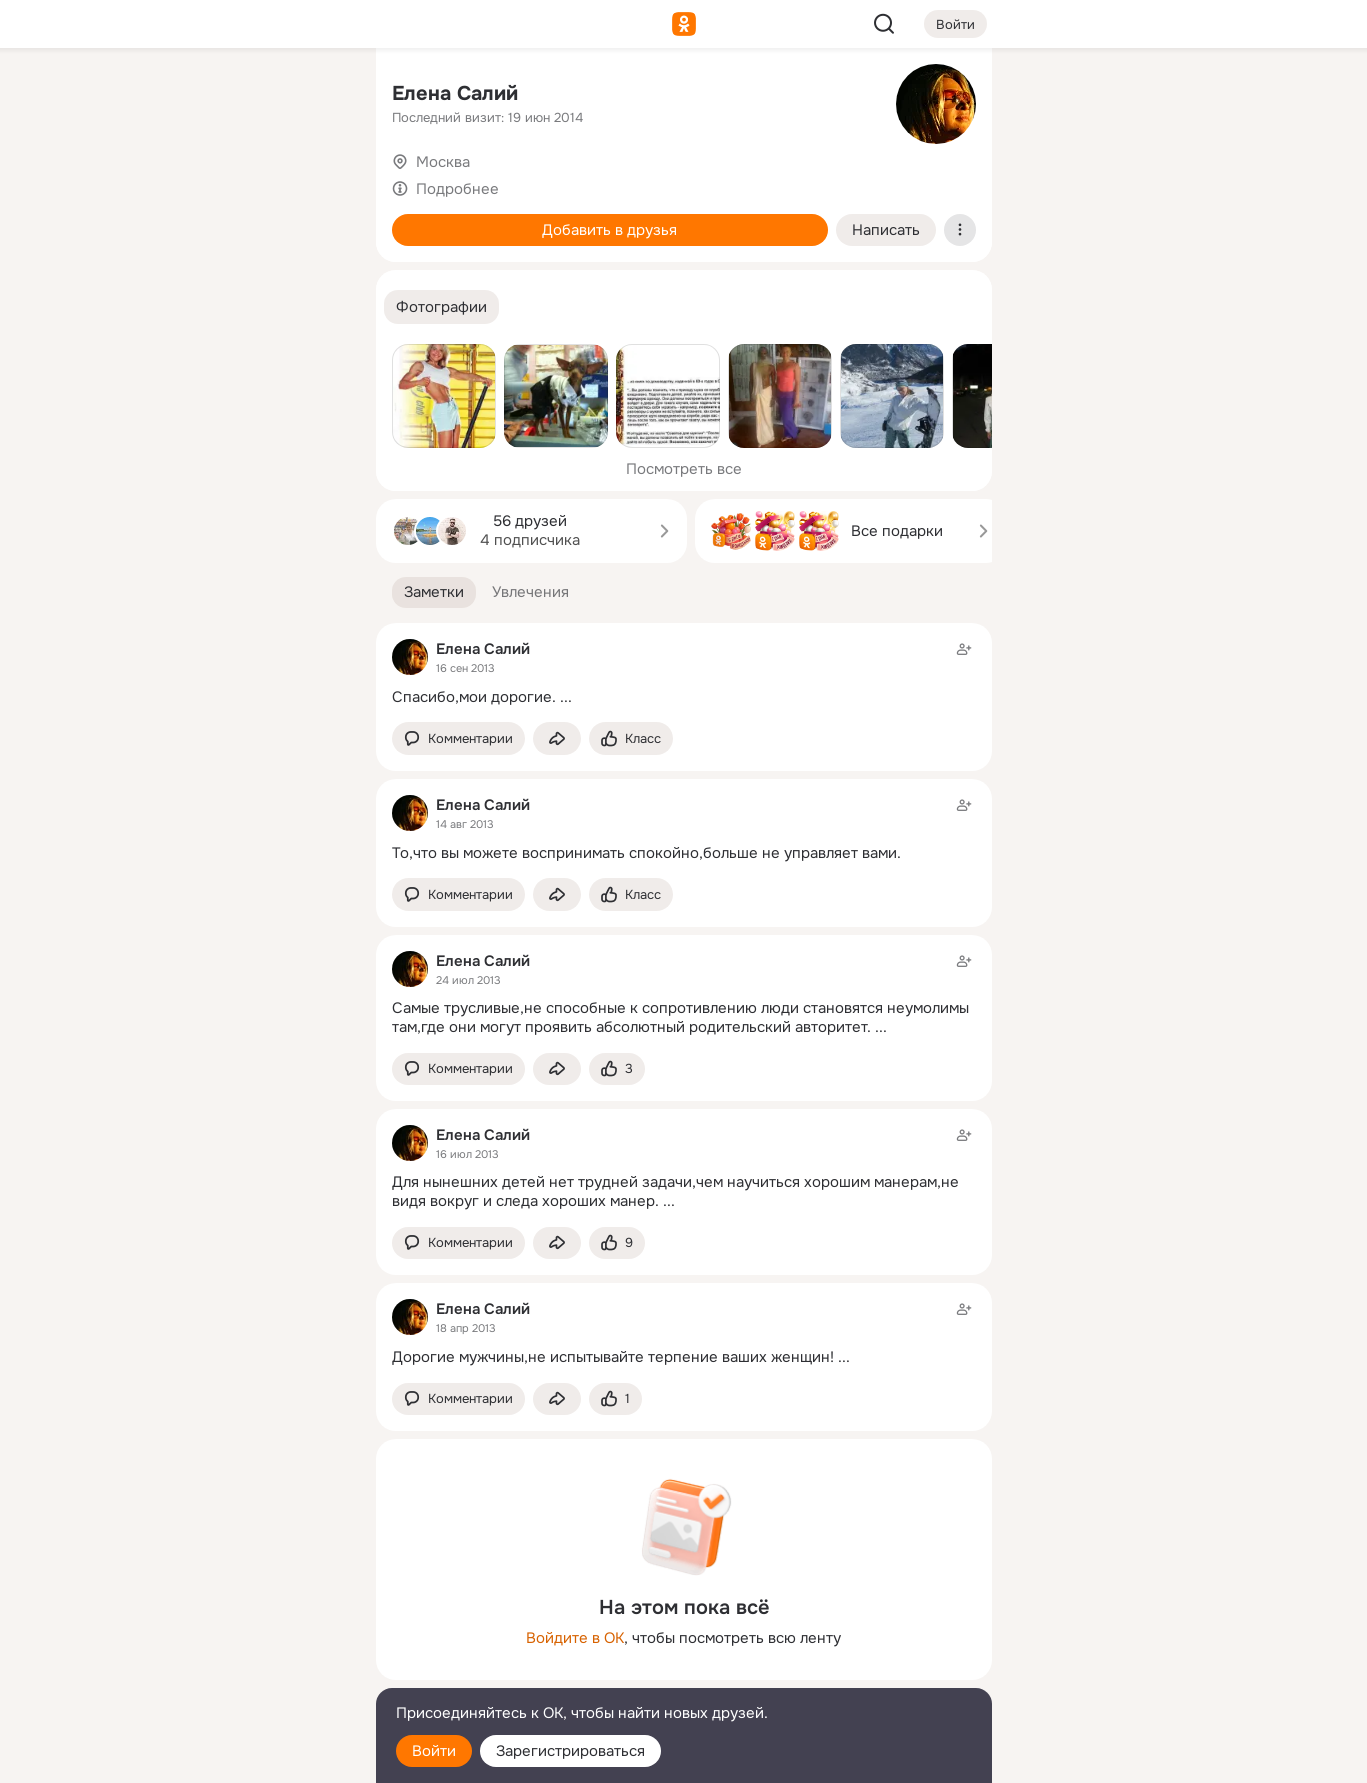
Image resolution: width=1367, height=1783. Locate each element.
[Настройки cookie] (228, 1756)
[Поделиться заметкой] (557, 738)
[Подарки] (140, 272)
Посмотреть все (684, 469)
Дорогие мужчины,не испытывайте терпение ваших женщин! (613, 1357)
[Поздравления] (227, 272)
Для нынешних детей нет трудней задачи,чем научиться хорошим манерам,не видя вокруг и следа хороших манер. (675, 1191)
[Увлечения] (227, 96)
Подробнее (457, 189)
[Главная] (140, 96)
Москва (443, 162)
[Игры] (315, 272)
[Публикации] (140, 184)
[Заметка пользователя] (684, 672)
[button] (441, 307)
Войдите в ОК (575, 1638)
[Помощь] (140, 360)
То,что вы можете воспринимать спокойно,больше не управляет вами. (646, 853)
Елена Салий (455, 93)
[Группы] (315, 96)
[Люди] (227, 184)
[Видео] (315, 184)
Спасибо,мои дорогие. (474, 697)
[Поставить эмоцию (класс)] (631, 738)
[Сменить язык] (228, 1671)
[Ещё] (228, 1628)
